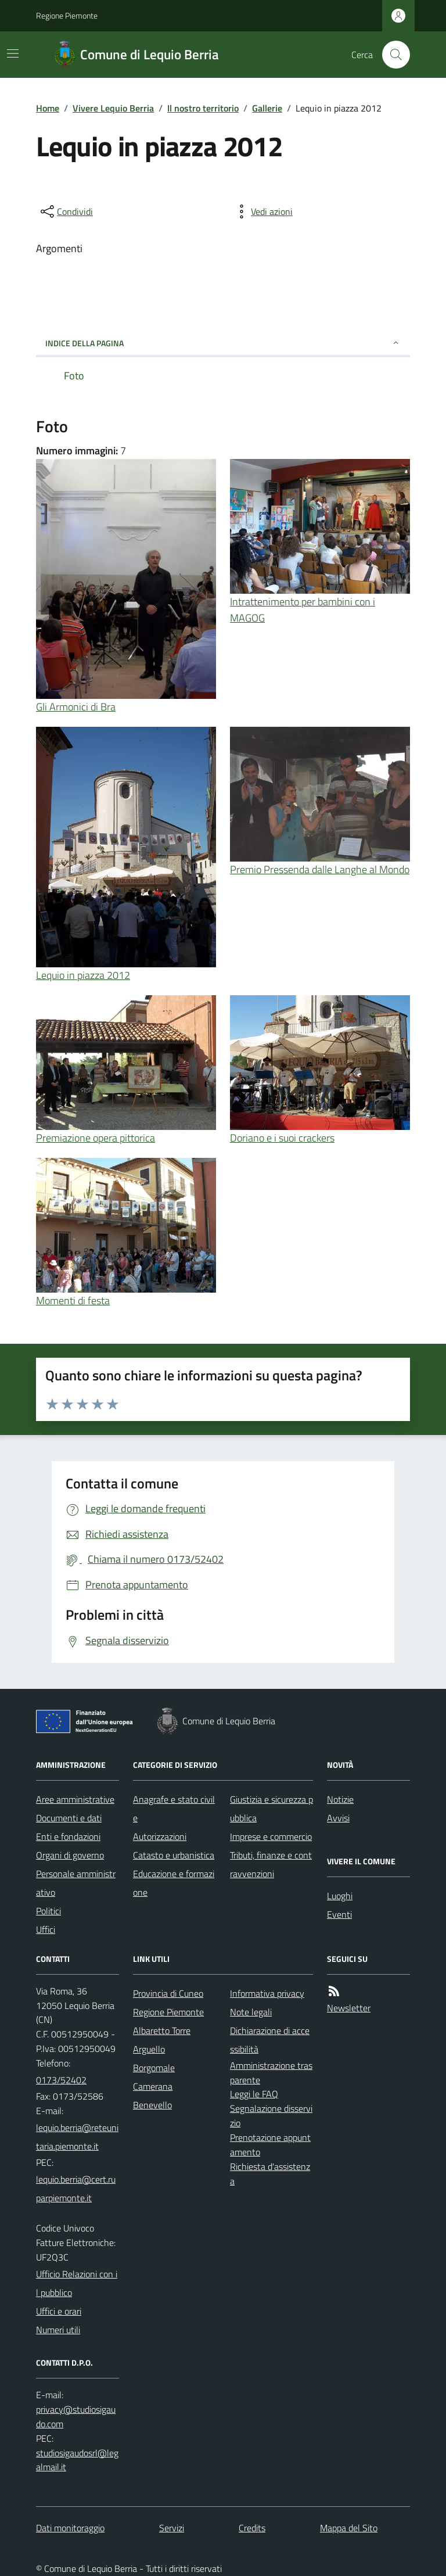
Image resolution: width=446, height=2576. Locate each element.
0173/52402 (61, 2080)
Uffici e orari (58, 2311)
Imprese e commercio (271, 1836)
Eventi (339, 1914)
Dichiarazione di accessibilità (270, 2040)
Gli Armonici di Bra (76, 707)
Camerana (152, 2086)
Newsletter (349, 2008)
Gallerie (267, 108)
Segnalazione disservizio (271, 2115)
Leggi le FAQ (254, 2094)
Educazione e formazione (173, 1883)
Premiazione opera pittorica (95, 1138)
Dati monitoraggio (70, 2528)
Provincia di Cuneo (168, 1993)
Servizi (171, 2528)
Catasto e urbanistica (173, 1855)
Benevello (152, 2105)
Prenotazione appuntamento (270, 2144)
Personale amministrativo (76, 1883)
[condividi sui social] (65, 211)
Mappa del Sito (348, 2528)
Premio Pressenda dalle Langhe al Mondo (319, 869)
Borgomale (154, 2068)
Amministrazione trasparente (271, 2072)
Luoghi (340, 1896)
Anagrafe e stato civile (174, 1808)
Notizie (340, 1799)
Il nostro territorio (203, 108)
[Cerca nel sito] (391, 55)
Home (47, 108)
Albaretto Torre (161, 2030)
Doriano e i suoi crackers (282, 1138)
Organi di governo (70, 1855)
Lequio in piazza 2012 (83, 975)
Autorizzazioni (159, 1836)
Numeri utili (58, 2330)
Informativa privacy (267, 1993)
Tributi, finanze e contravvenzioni (271, 1864)
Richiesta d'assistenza (270, 2173)
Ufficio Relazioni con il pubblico (76, 2283)
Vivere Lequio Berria (113, 108)
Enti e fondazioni (68, 1836)
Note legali (251, 2012)
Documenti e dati (69, 1818)
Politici (48, 1911)
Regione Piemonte (67, 15)
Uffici (45, 1929)
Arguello (149, 2049)
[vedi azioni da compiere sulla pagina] (262, 211)
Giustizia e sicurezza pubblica (271, 1808)
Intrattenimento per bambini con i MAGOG (302, 610)
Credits (252, 2528)
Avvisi (338, 1818)
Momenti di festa (73, 1300)
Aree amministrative (75, 1799)
